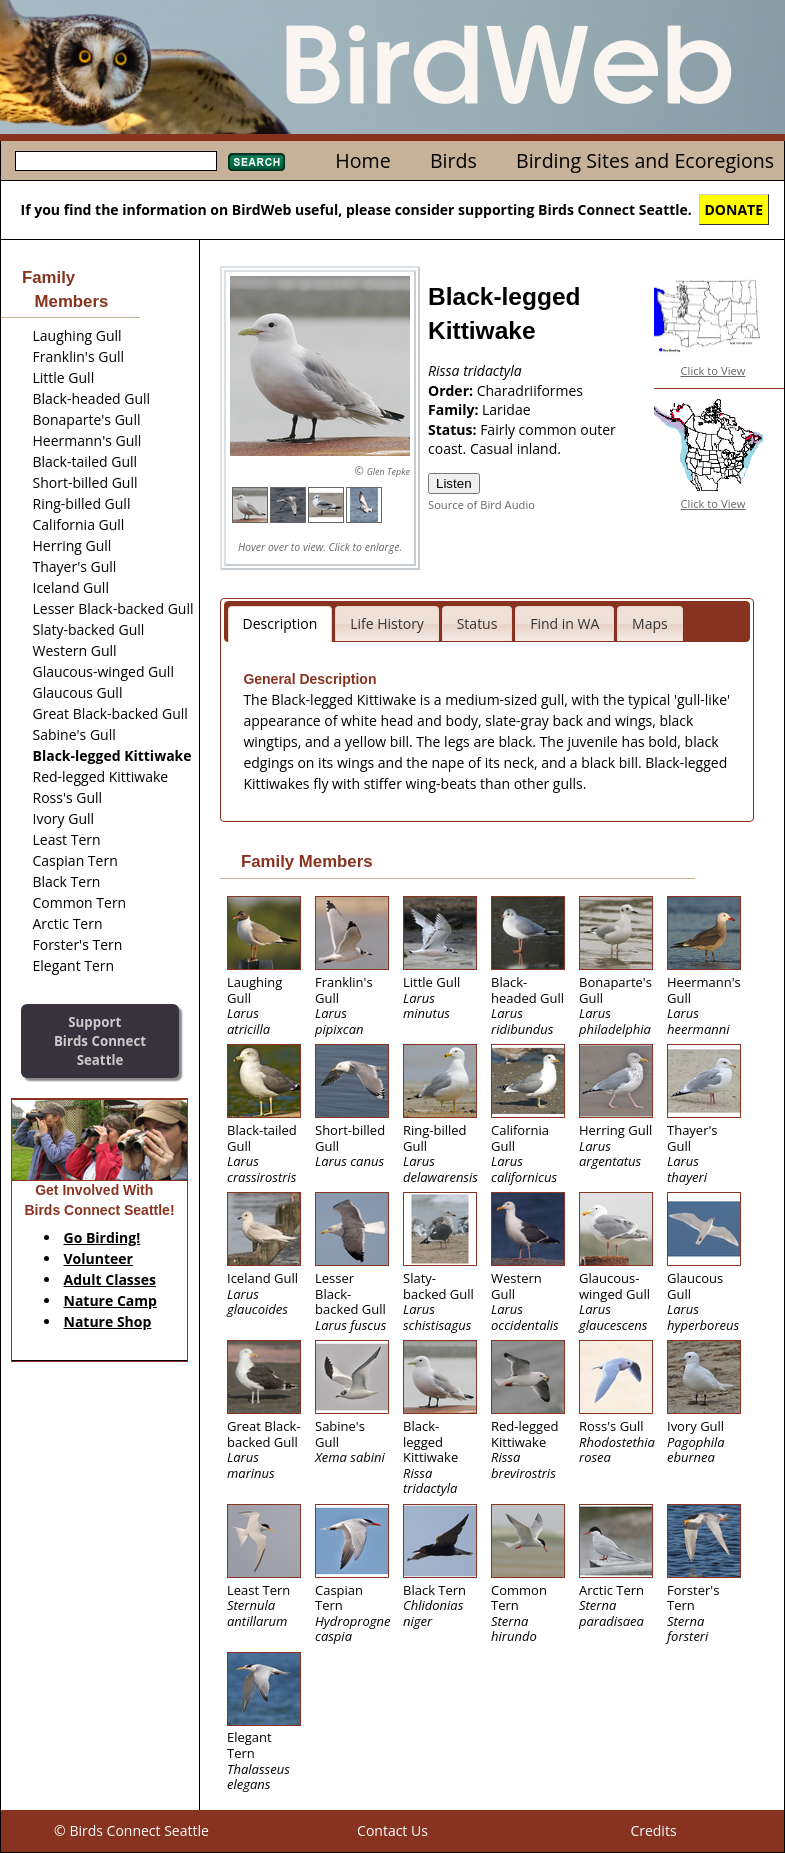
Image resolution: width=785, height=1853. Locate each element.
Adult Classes (110, 1279)
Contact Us (392, 1830)
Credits (653, 1830)
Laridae (506, 409)
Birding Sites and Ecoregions (645, 160)
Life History (387, 623)
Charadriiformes (530, 390)
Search (256, 162)
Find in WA (564, 623)
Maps (650, 623)
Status (477, 623)
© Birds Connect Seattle (131, 1830)
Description (280, 623)
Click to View (713, 370)
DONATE (734, 209)
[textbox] (116, 161)
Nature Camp (110, 1300)
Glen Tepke (388, 471)
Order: (452, 390)
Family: (455, 409)
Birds (453, 160)
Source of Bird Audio (481, 504)
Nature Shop (108, 1321)
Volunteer (98, 1258)
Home (362, 160)
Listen (454, 483)
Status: (454, 429)
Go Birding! (102, 1237)
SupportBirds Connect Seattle (100, 1040)
